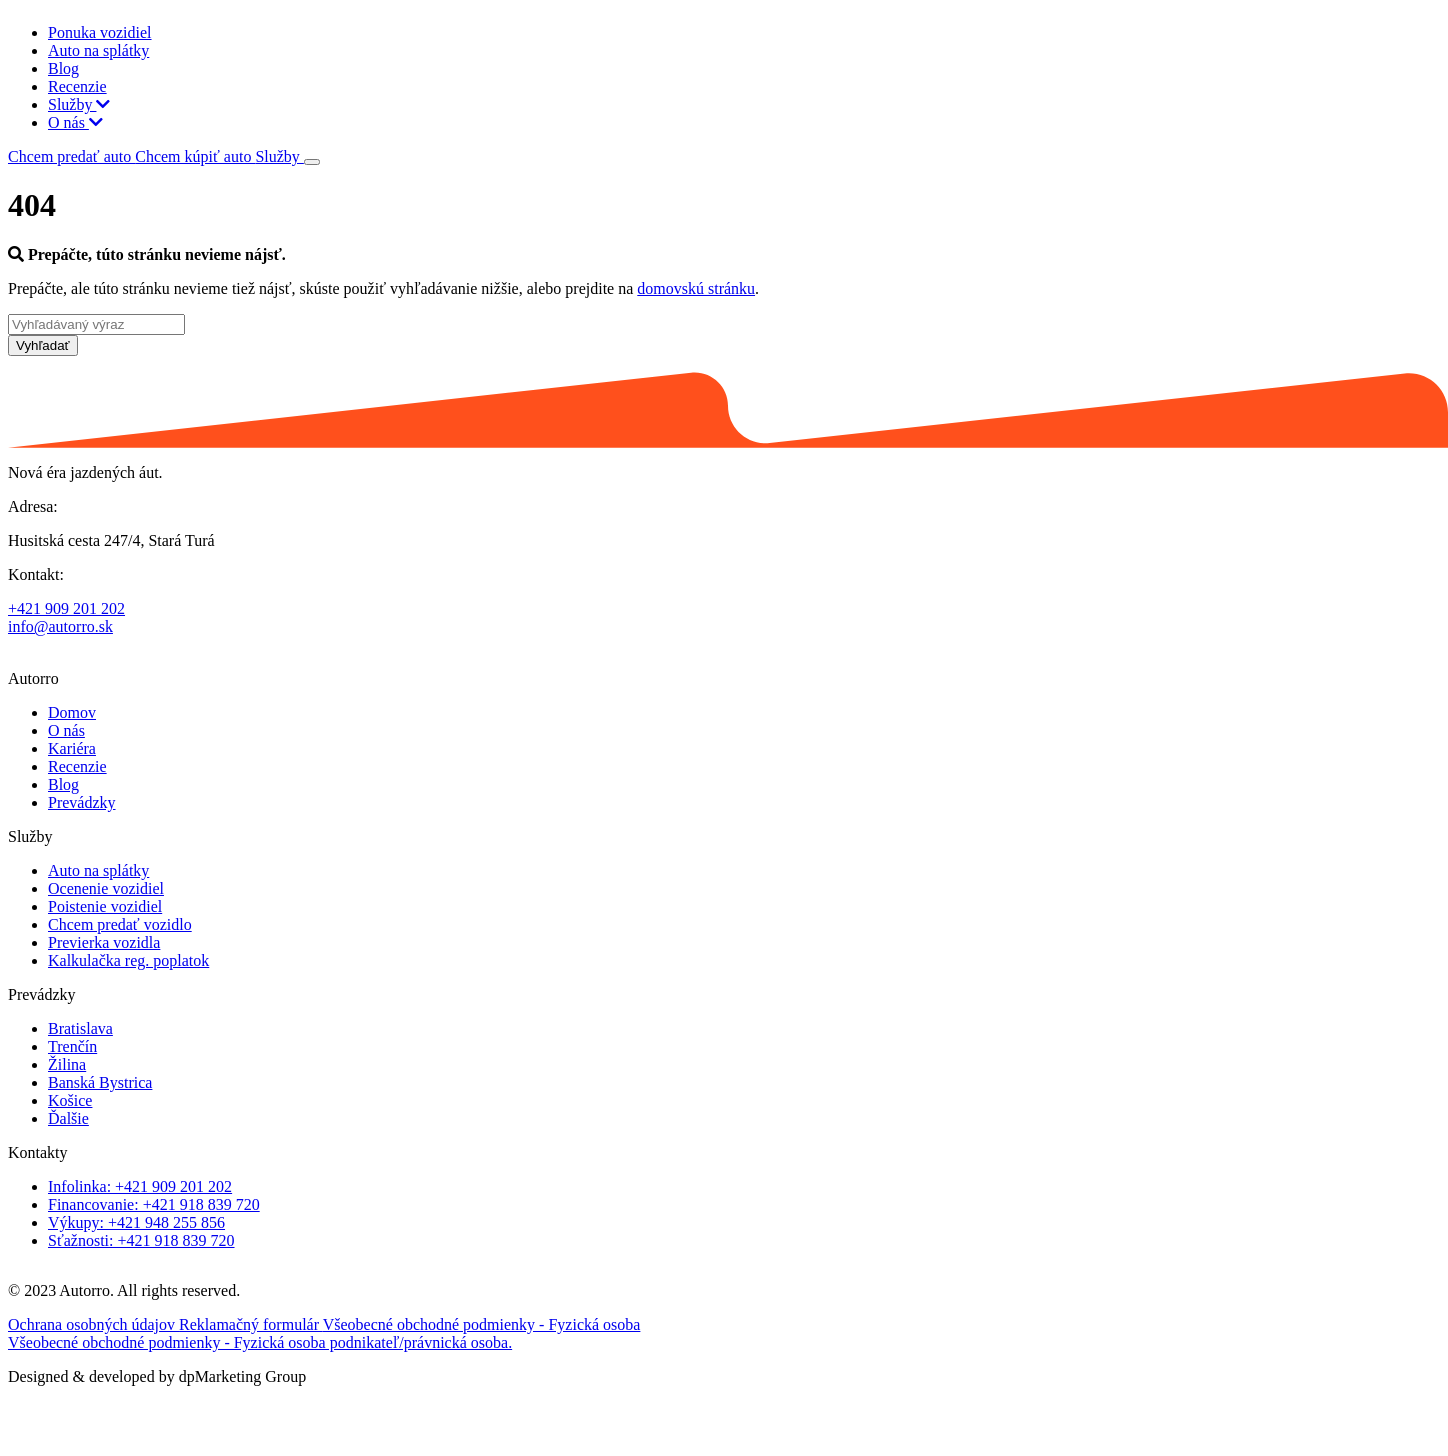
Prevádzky (82, 802)
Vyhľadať (43, 345)
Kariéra (72, 748)
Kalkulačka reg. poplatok (128, 960)
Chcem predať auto (71, 156)
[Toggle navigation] (312, 162)
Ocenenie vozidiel (106, 888)
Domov (72, 712)
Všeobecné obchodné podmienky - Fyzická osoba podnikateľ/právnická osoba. (260, 1342)
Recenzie (77, 86)
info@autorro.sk (60, 626)
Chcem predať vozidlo (120, 924)
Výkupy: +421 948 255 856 (136, 1222)
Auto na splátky (98, 50)
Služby (79, 104)
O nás (75, 122)
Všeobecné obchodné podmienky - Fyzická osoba (482, 1324)
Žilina (67, 1064)
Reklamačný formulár (251, 1324)
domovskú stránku (696, 288)
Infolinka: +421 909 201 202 (140, 1186)
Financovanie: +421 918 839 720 (154, 1204)
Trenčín (72, 1046)
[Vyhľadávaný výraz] (96, 324)
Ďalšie (68, 1118)
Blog (63, 68)
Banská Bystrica (100, 1082)
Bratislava (80, 1028)
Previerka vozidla (104, 942)
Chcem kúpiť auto (195, 156)
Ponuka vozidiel (100, 32)
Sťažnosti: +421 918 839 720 (141, 1240)
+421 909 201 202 (66, 608)
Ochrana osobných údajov (93, 1324)
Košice (70, 1100)
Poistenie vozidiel (105, 906)
